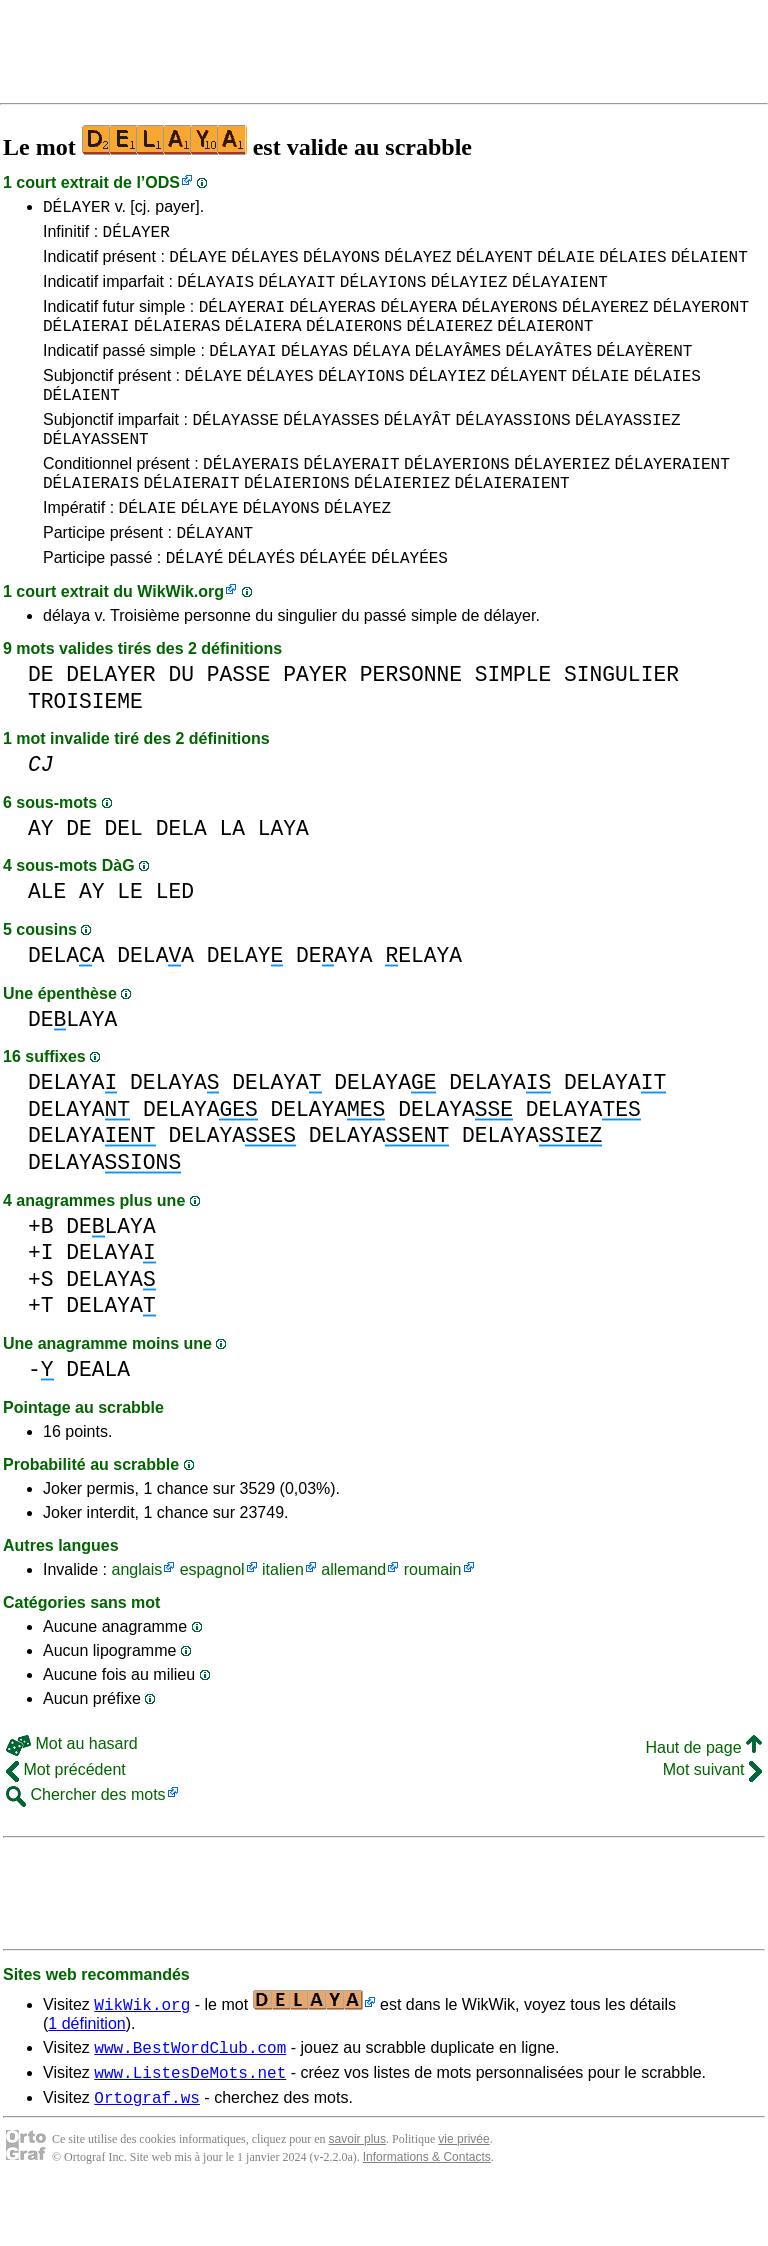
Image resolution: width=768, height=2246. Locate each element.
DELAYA (72, 1067)
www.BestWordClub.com (190, 2098)
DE (41, 722)
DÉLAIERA (263, 343)
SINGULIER (621, 722)
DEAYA (334, 1003)
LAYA (283, 876)
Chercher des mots (86, 1842)
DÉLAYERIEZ (562, 499)
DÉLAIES (632, 265)
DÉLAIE (566, 265)
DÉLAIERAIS (91, 521)
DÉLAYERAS (332, 321)
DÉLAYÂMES (458, 371)
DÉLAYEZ (417, 265)
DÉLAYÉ (195, 605)
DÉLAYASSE (235, 449)
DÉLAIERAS (177, 343)
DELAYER (110, 722)
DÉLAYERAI (242, 321)
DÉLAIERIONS (297, 521)
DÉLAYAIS (215, 293)
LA (232, 876)
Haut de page (703, 1795)
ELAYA (423, 1003)
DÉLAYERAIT (352, 499)
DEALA (98, 1417)
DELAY (245, 1003)
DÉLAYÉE (332, 605)
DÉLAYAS (314, 371)
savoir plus (357, 2196)
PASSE (239, 722)
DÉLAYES (264, 265)
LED (175, 939)
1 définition (86, 2071)
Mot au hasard (72, 1791)
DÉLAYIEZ (469, 293)
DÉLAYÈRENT (644, 371)
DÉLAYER (76, 209)
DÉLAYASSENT (96, 471)
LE (130, 939)
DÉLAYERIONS (457, 499)
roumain (433, 1617)
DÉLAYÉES (409, 605)
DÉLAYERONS (510, 321)
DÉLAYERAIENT (672, 499)
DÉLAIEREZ (449, 343)
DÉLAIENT (709, 265)
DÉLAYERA (418, 321)
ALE (47, 939)
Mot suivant (712, 1817)
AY (41, 876)
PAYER (315, 722)
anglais (136, 1617)
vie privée (463, 2196)
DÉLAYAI (242, 371)
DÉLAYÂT (417, 449)
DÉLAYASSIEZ (628, 449)
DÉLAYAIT (297, 293)
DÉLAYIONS (383, 293)
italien (283, 1617)
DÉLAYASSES (331, 449)
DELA (181, 876)
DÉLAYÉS (261, 605)
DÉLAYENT (494, 265)
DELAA (66, 1003)
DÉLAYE (198, 265)
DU (181, 722)
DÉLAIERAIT (191, 521)
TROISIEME (85, 749)
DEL (124, 876)
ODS (162, 182)
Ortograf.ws (147, 2154)
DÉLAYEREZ (605, 321)
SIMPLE (513, 722)
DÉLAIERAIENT (511, 521)
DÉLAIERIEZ (402, 521)
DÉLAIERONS (354, 343)
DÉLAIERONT (545, 343)
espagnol (212, 1617)
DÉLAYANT (214, 577)
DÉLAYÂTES (549, 371)
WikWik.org (180, 639)
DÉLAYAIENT (560, 293)
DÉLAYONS (341, 265)
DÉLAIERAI (86, 343)
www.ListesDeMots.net (190, 2126)
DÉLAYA (382, 371)
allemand (353, 1617)
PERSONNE (411, 722)
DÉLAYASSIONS (512, 449)
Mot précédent (66, 1817)
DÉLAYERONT (701, 321)
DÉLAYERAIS (251, 499)
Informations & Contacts (427, 2214)
